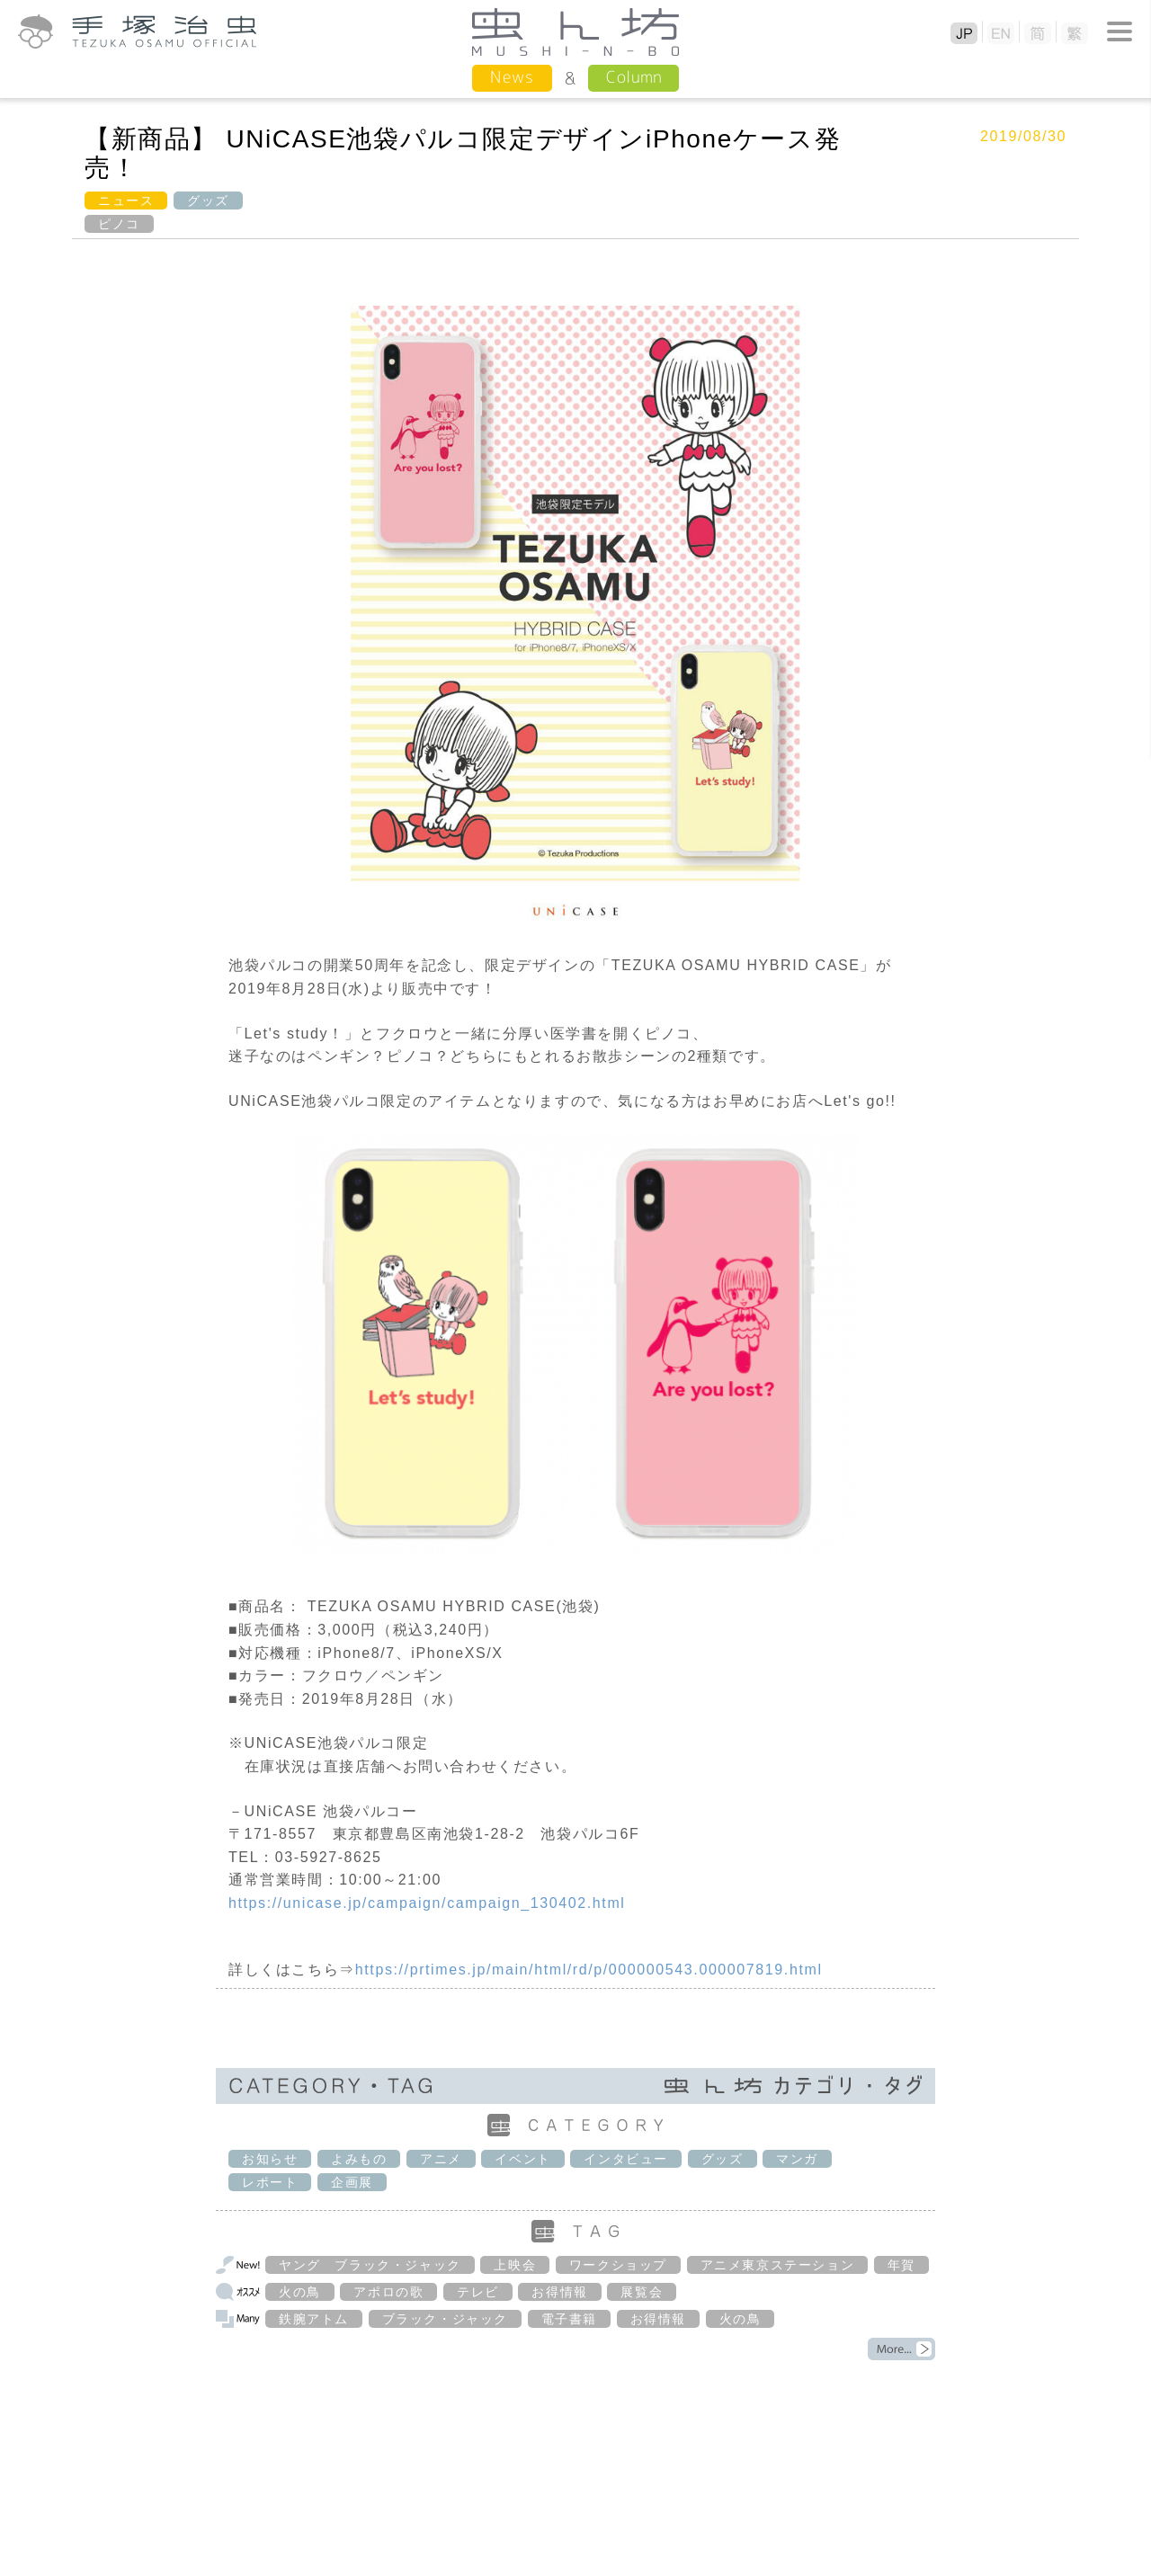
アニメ (441, 2159)
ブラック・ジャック (445, 2319)
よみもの (359, 2159)
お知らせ (270, 2159)
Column (633, 77)
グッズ (208, 200)
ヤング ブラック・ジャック (370, 2265)
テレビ (478, 2292)
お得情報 (559, 2292)
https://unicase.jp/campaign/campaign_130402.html (426, 1903)
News (512, 77)
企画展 (352, 2182)
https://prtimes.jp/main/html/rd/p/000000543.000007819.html (589, 1969)
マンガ (797, 2159)
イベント (522, 2159)
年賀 (901, 2265)
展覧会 (641, 2292)
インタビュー (626, 2159)
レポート (270, 2182)
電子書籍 (569, 2319)
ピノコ (119, 224)
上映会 (515, 2265)
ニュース (126, 200)
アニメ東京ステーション (777, 2265)
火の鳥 (300, 2292)
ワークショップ (618, 2265)
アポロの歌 (388, 2292)
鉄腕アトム (314, 2319)
